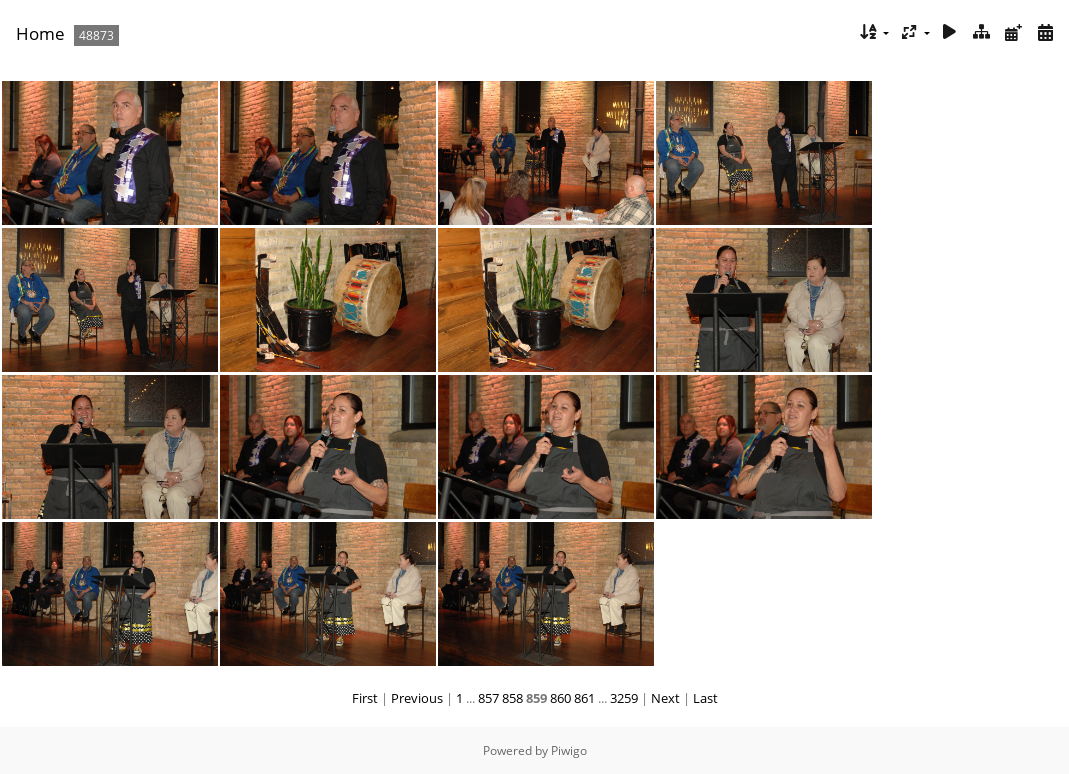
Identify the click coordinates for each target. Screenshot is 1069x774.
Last (705, 698)
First (365, 698)
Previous (417, 698)
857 (488, 698)
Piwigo (569, 750)
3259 (624, 698)
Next (665, 698)
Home (40, 33)
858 (512, 698)
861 (584, 698)
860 (560, 698)
